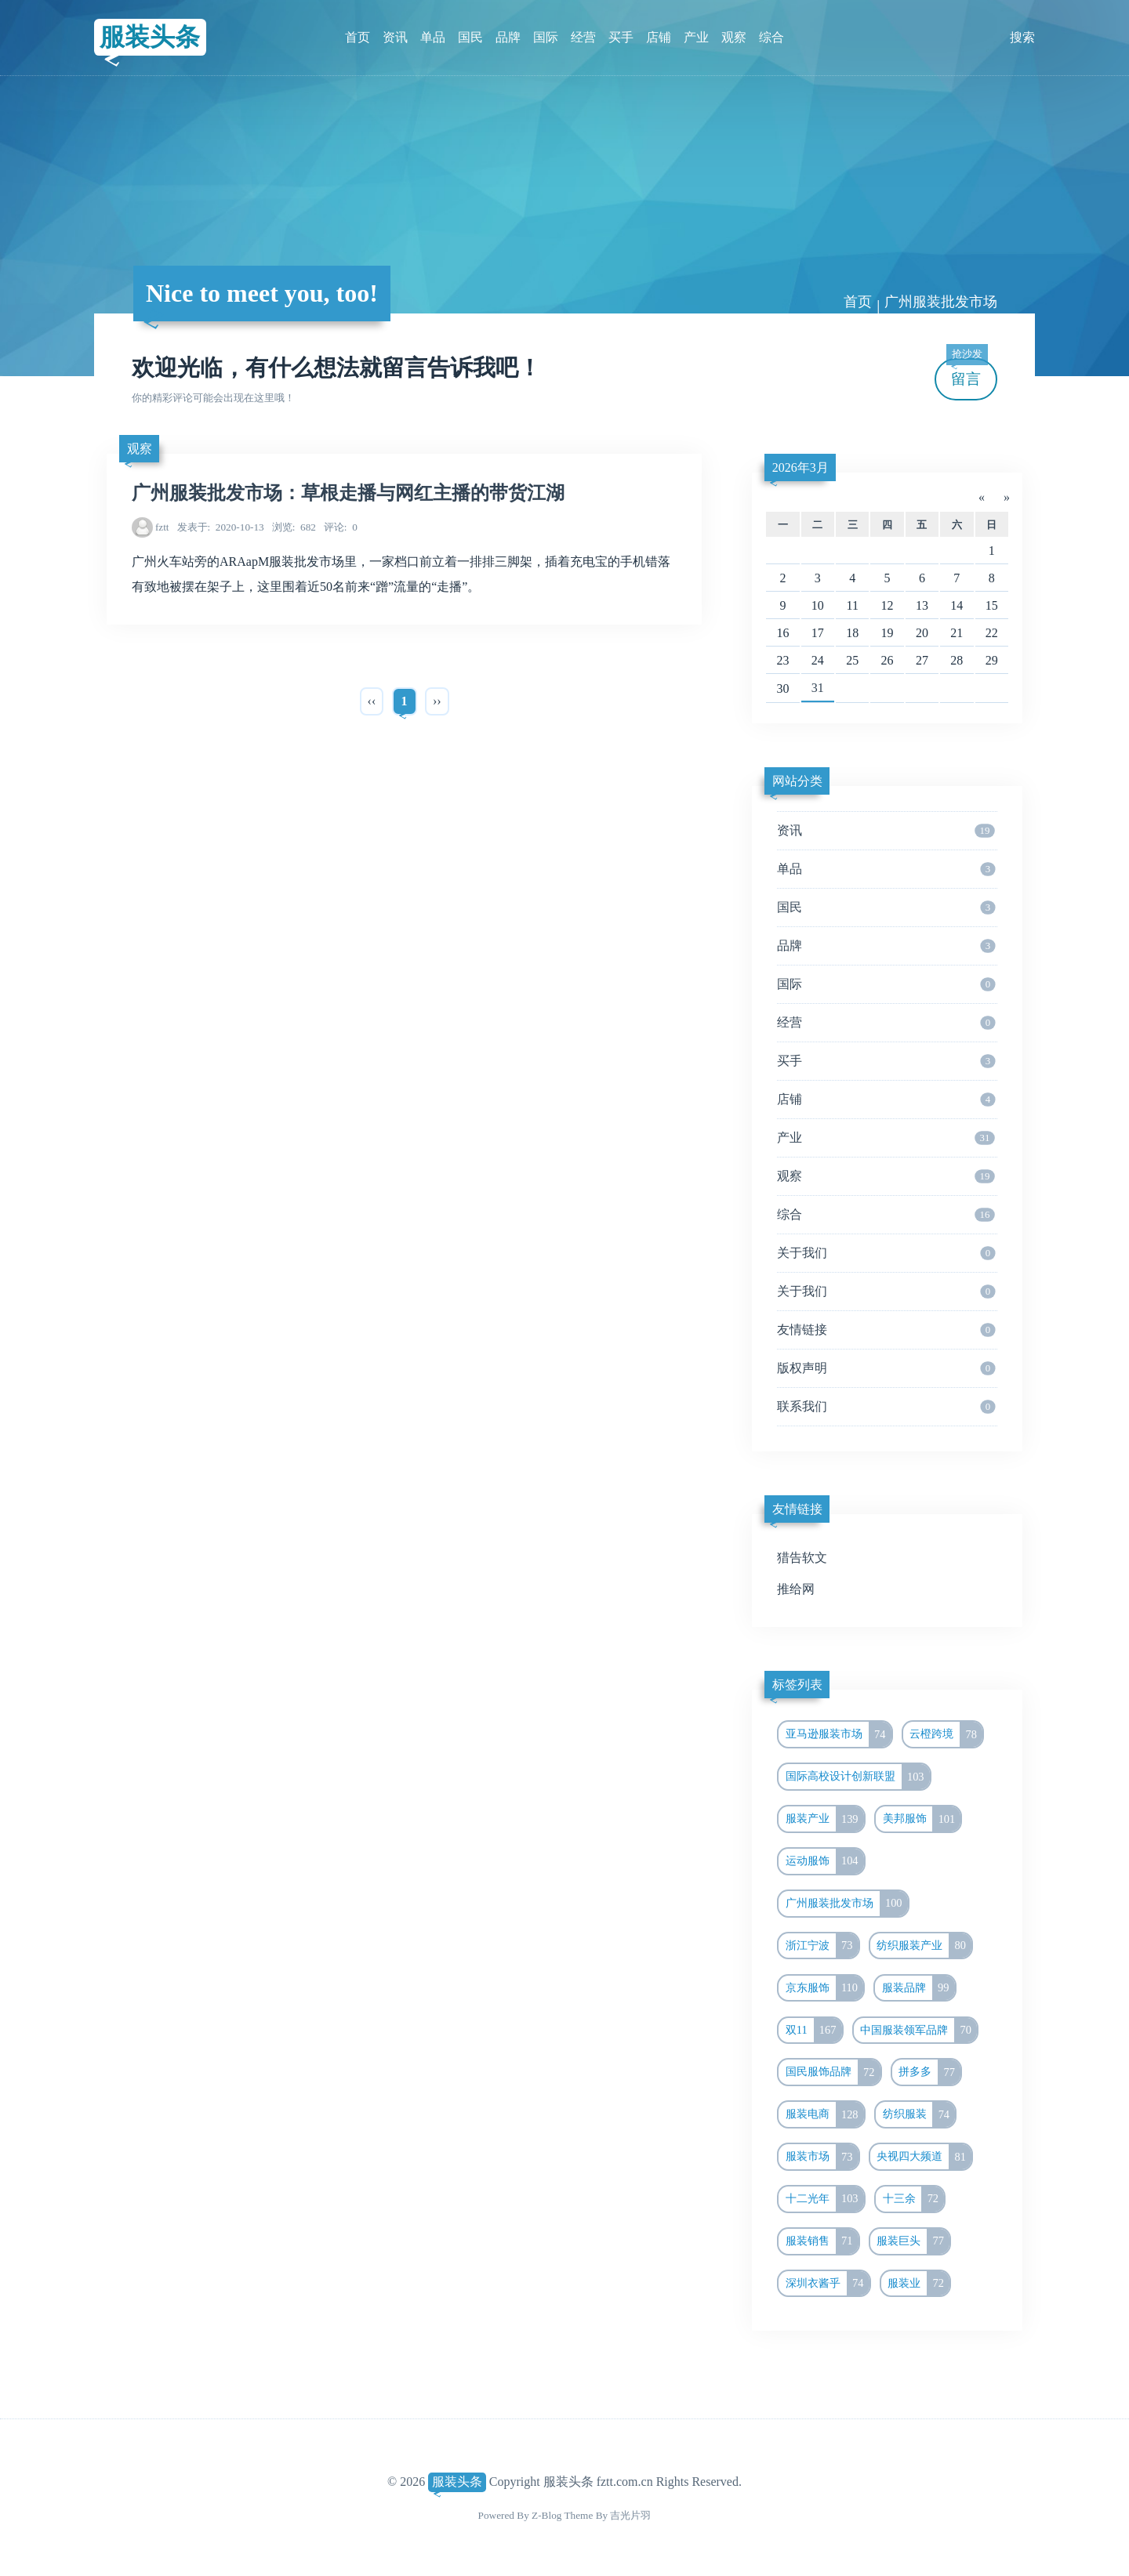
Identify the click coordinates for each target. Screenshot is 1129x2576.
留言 (966, 372)
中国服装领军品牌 (918, 2030)
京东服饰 (824, 1988)
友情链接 (886, 1330)
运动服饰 (825, 1861)
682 (294, 527)
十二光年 (825, 2199)
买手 (620, 37)
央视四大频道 (924, 2156)
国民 (470, 37)
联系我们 (886, 1407)
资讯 (395, 37)
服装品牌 (918, 1988)
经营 (583, 37)
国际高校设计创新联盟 (858, 1776)
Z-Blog (546, 2515)
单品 (432, 37)
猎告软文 (802, 1557)
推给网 (796, 1589)
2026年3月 (800, 467)
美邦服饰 (922, 1818)
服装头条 (150, 37)
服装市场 (822, 2156)
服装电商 (825, 2114)
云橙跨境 (945, 1734)
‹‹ (372, 701)
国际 (545, 37)
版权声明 (886, 1368)
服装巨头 (913, 2241)
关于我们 (886, 1253)
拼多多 (929, 2072)
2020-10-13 (220, 527)
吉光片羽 (630, 2515)
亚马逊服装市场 (838, 1734)
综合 (771, 37)
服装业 (918, 2283)
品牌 (508, 37)
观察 (733, 37)
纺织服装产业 (924, 1945)
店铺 (658, 37)
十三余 (914, 2199)
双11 (814, 2030)
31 (817, 687)
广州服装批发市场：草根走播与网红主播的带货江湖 (348, 493)
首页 (357, 37)
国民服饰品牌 (833, 2072)
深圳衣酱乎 (827, 2283)
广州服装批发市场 (940, 302)
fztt (162, 527)
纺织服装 (919, 2114)
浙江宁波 (822, 1945)
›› (437, 701)
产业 (696, 37)
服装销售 (822, 2241)
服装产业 (825, 1818)
